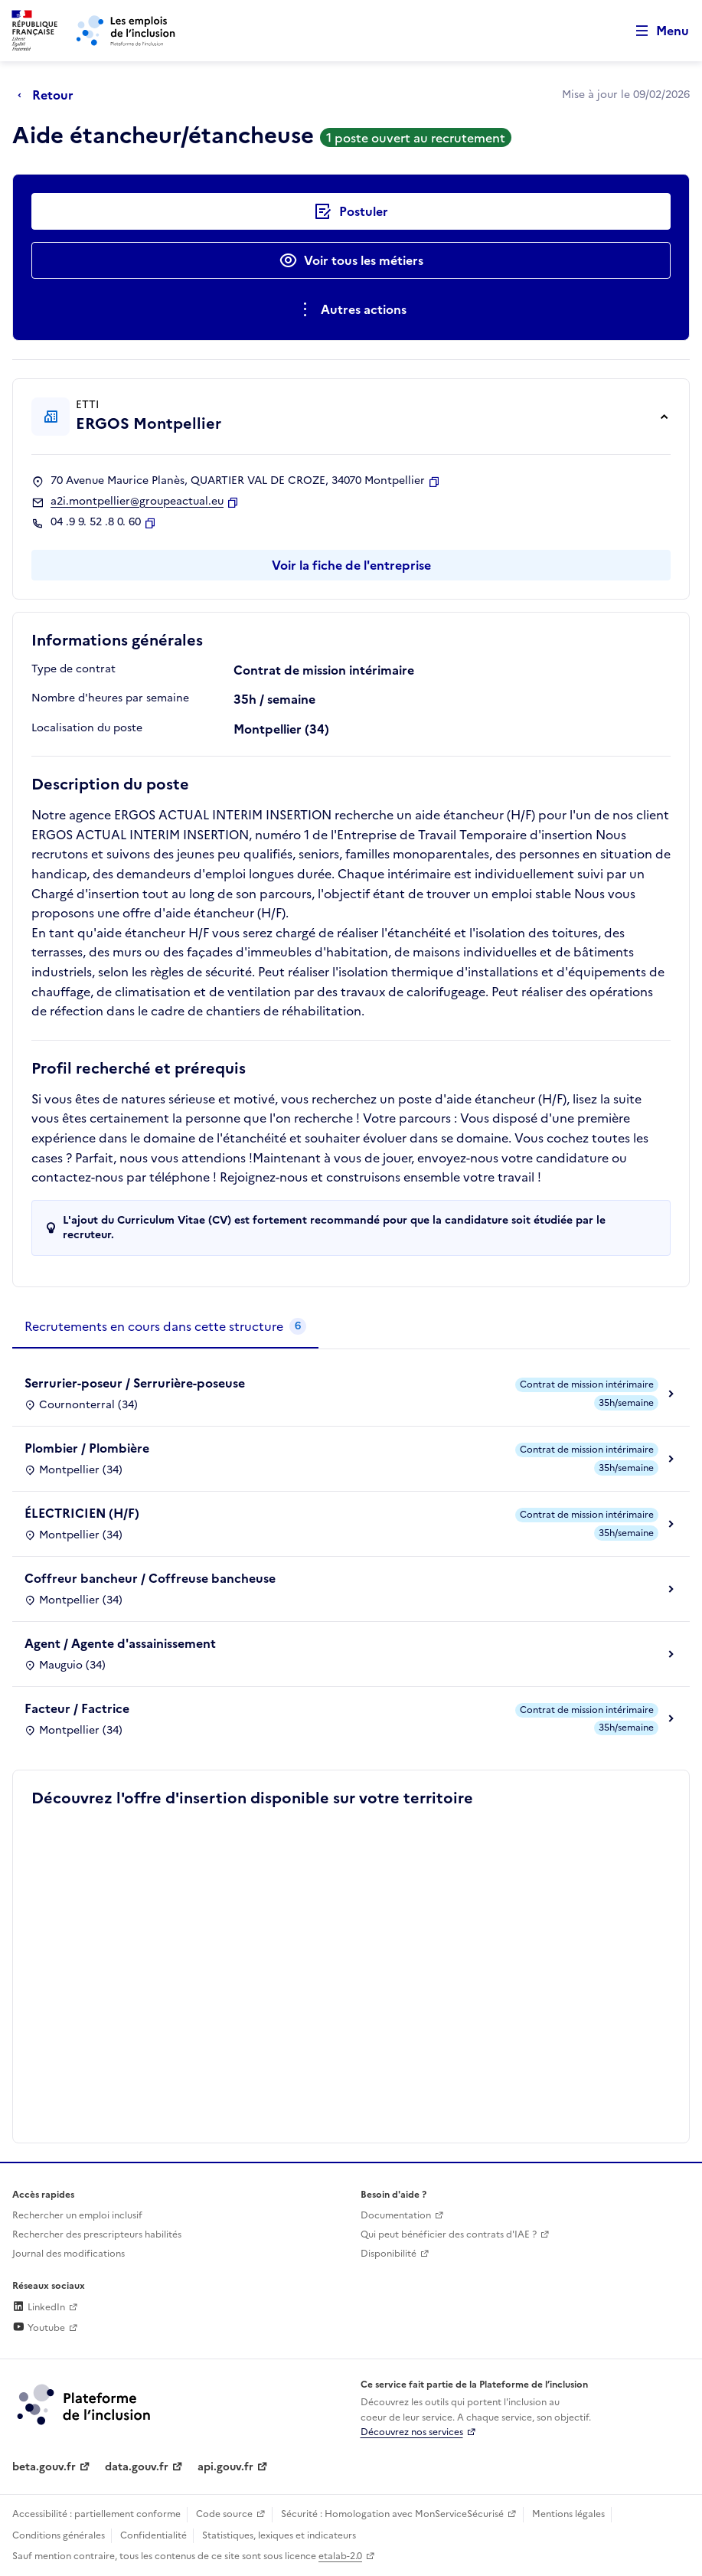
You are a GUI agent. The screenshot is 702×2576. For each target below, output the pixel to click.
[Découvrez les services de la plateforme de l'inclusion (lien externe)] (85, 2404)
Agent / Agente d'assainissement (120, 1643)
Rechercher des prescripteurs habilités (96, 2234)
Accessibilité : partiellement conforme (96, 2514)
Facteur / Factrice (76, 1708)
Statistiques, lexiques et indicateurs (279, 2535)
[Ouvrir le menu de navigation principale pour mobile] (655, 31)
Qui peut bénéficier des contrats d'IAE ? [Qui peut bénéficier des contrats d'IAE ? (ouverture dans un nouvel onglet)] (449, 2234)
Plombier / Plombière (86, 1448)
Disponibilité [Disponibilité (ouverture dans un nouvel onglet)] (388, 2254)
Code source (224, 2514)
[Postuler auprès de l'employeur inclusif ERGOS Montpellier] (351, 211)
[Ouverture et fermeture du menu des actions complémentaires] (351, 309)
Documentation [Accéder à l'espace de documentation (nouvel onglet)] (396, 2215)
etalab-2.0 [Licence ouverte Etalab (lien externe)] (340, 2556)
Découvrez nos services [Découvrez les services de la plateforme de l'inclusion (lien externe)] (412, 2432)
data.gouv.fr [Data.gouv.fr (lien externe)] (136, 2467)
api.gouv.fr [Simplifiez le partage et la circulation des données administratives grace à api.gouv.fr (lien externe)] (225, 2467)
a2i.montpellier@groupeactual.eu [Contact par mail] (137, 501)
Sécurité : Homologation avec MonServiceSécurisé (392, 2514)
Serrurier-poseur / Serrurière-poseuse (134, 1383)
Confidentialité (153, 2535)
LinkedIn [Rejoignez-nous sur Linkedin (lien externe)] (38, 2307)
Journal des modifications (68, 2254)
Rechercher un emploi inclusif (77, 2215)
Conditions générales (58, 2535)
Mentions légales (568, 2514)
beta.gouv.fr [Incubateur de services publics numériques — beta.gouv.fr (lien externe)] (44, 2467)
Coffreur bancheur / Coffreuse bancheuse (150, 1578)
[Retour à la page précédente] (49, 95)
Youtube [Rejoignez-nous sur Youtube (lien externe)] (38, 2328)
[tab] (165, 1327)
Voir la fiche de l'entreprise (351, 565)
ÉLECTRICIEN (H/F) (81, 1513)
